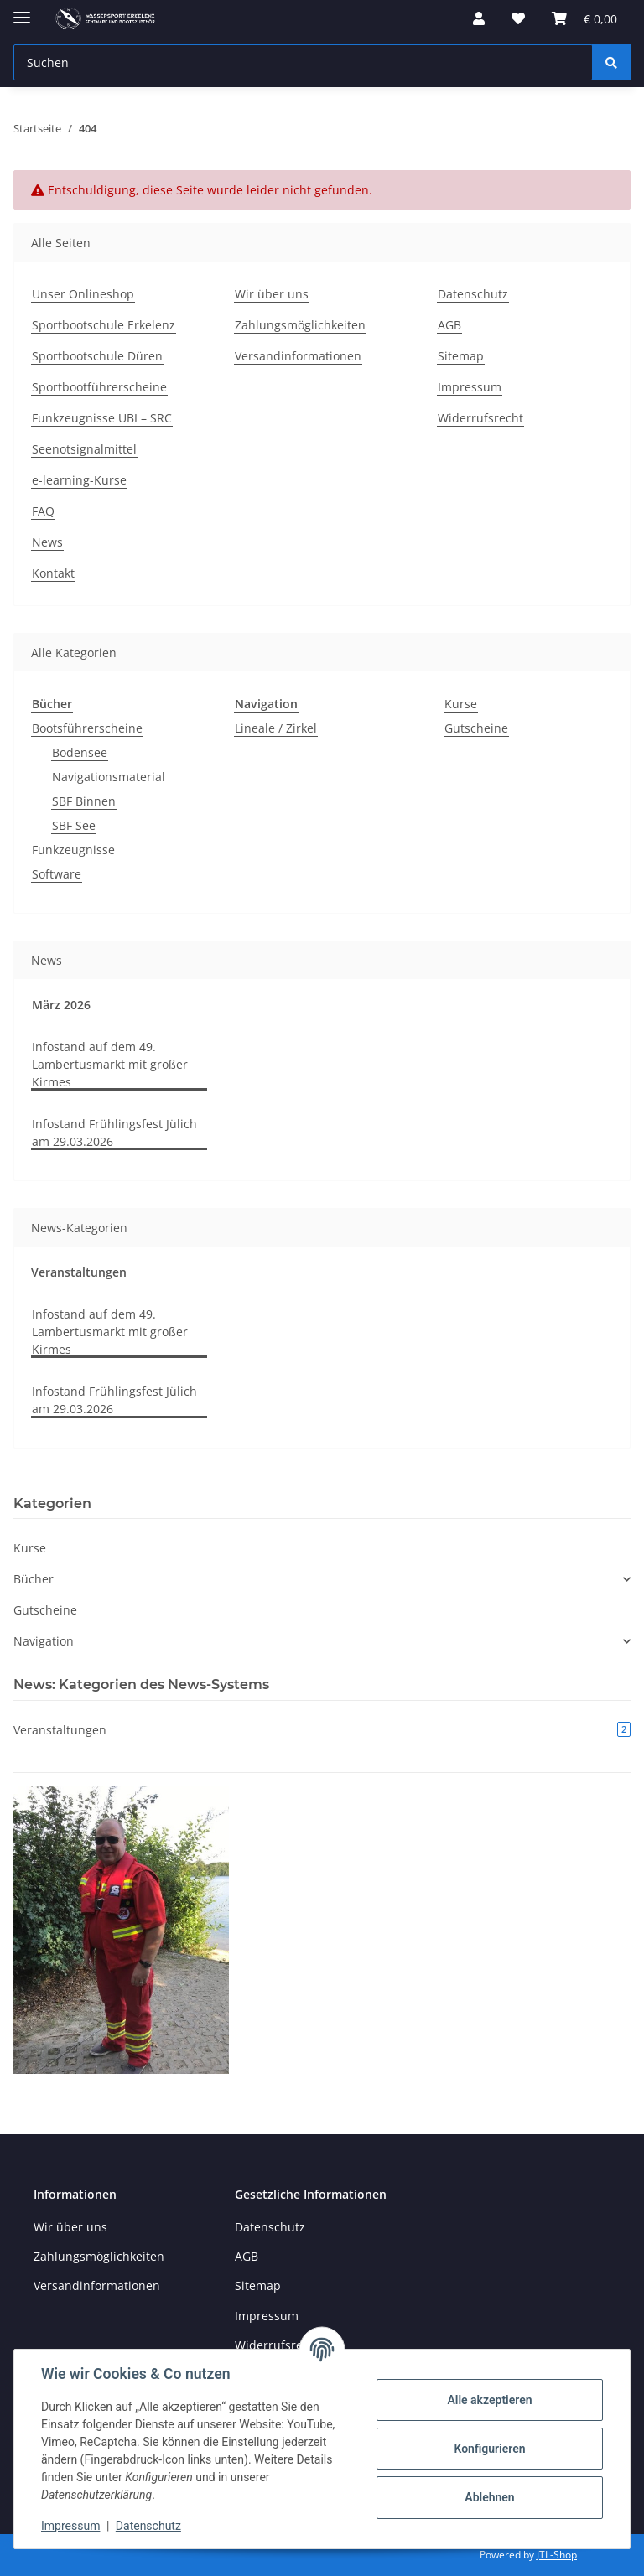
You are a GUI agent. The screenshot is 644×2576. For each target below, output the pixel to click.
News (47, 542)
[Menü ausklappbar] (21, 10)
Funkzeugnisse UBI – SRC (102, 418)
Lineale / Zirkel (276, 728)
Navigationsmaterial (108, 777)
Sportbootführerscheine (99, 387)
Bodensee (79, 752)
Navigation (43, 1641)
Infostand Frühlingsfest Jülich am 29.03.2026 (114, 1132)
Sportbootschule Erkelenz (103, 325)
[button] (479, 18)
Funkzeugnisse (73, 850)
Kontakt (53, 573)
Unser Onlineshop (83, 294)
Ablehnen (489, 2497)
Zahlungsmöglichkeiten (300, 325)
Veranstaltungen (79, 1272)
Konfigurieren (489, 2448)
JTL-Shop (557, 2554)
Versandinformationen (298, 356)
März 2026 (61, 1005)
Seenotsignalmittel (84, 449)
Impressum (70, 2525)
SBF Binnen (84, 801)
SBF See (74, 825)
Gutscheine (476, 728)
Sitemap (461, 356)
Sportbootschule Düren (97, 356)
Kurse (460, 704)
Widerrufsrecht (480, 418)
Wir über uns (272, 294)
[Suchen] (611, 62)
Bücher (33, 1579)
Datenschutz (148, 2525)
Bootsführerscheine (87, 728)
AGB (449, 325)
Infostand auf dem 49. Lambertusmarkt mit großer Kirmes (110, 1064)
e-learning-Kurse (79, 480)
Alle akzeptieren (489, 2400)
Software (56, 874)
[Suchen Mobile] (303, 62)
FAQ (43, 511)
